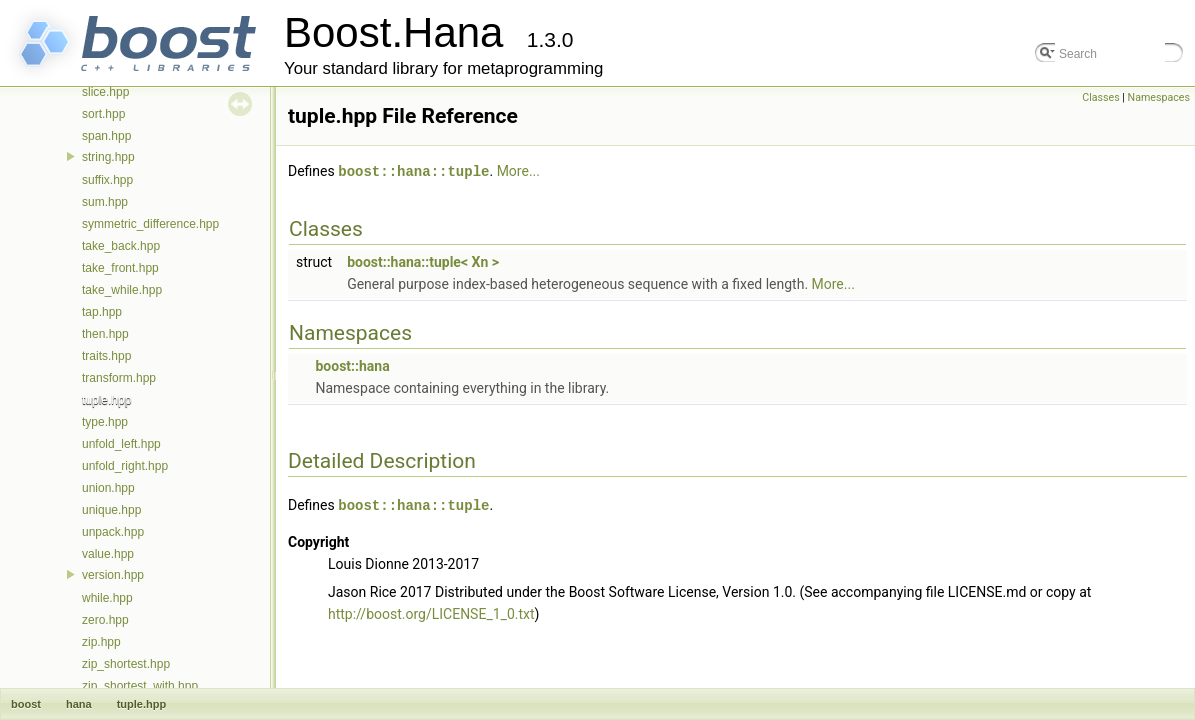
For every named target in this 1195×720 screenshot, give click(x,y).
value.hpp (108, 554)
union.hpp (108, 488)
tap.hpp (102, 312)
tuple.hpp (106, 400)
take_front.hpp (120, 268)
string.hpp (108, 157)
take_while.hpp (122, 290)
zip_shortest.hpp (126, 664)
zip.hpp (101, 642)
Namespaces (1159, 97)
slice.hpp (105, 92)
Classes (1100, 97)
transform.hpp (119, 378)
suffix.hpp (107, 180)
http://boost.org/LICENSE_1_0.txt (431, 612)
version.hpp (113, 575)
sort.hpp (103, 114)
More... (518, 171)
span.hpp (106, 136)
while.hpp (107, 598)
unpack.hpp (113, 532)
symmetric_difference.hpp (150, 224)
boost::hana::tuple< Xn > (423, 261)
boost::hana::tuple (413, 170)
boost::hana (352, 365)
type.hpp (105, 422)
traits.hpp (106, 356)
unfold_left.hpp (121, 444)
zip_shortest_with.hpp (140, 686)
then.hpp (105, 334)
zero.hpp (105, 620)
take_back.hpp (121, 246)
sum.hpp (105, 202)
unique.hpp (111, 510)
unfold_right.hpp (125, 466)
